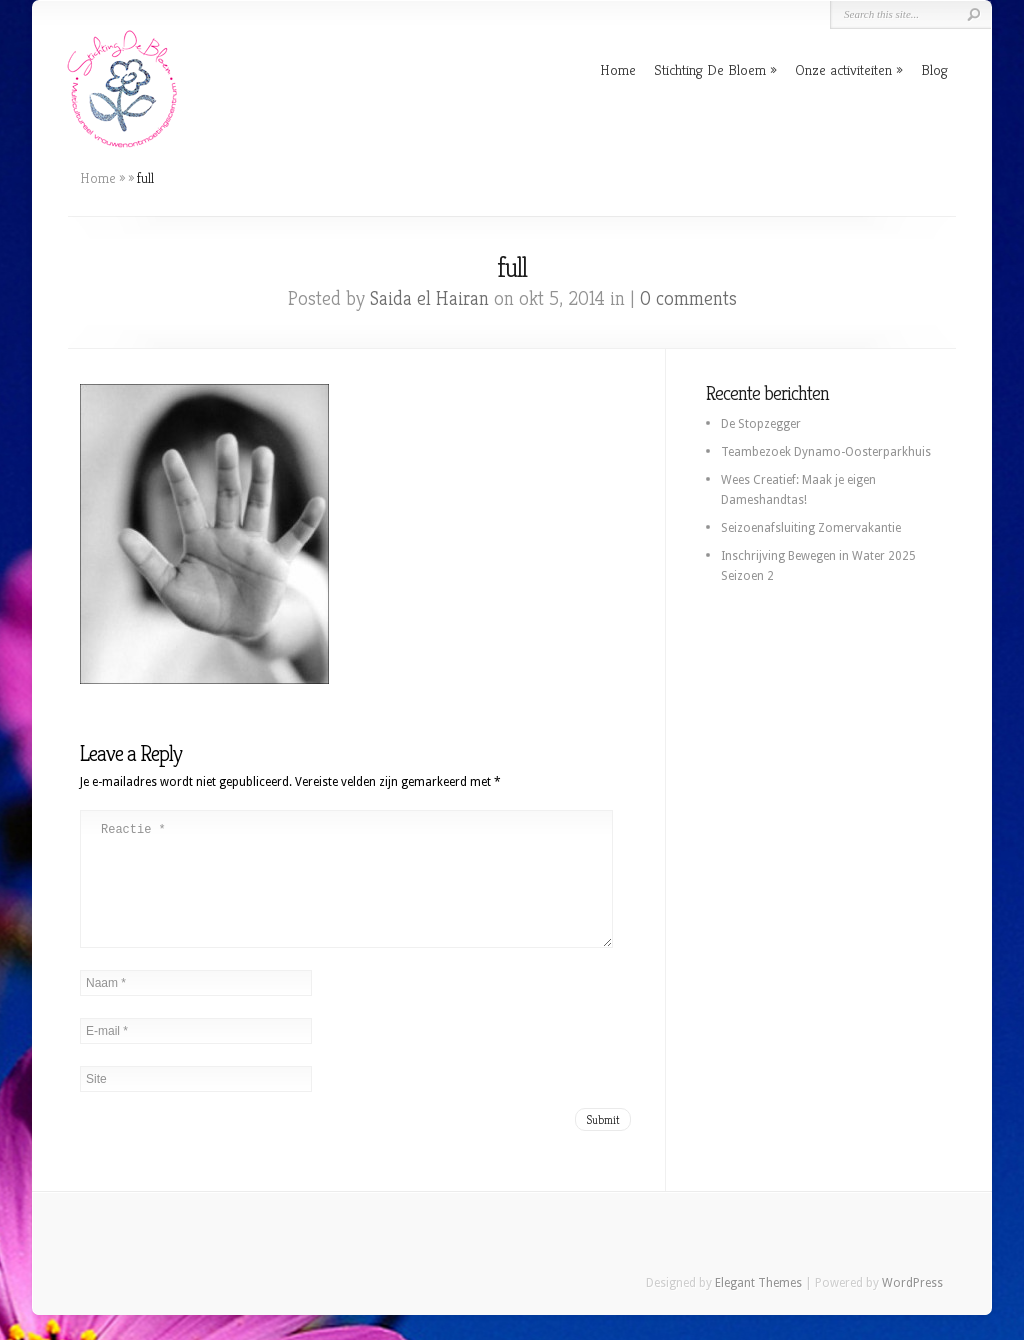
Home (618, 69)
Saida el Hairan (429, 298)
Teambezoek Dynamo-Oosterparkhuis (826, 452)
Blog (934, 69)
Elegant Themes (758, 1307)
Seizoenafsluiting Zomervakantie (811, 528)
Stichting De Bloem (710, 69)
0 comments (688, 298)
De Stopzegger (761, 424)
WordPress (912, 1307)
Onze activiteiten (843, 69)
